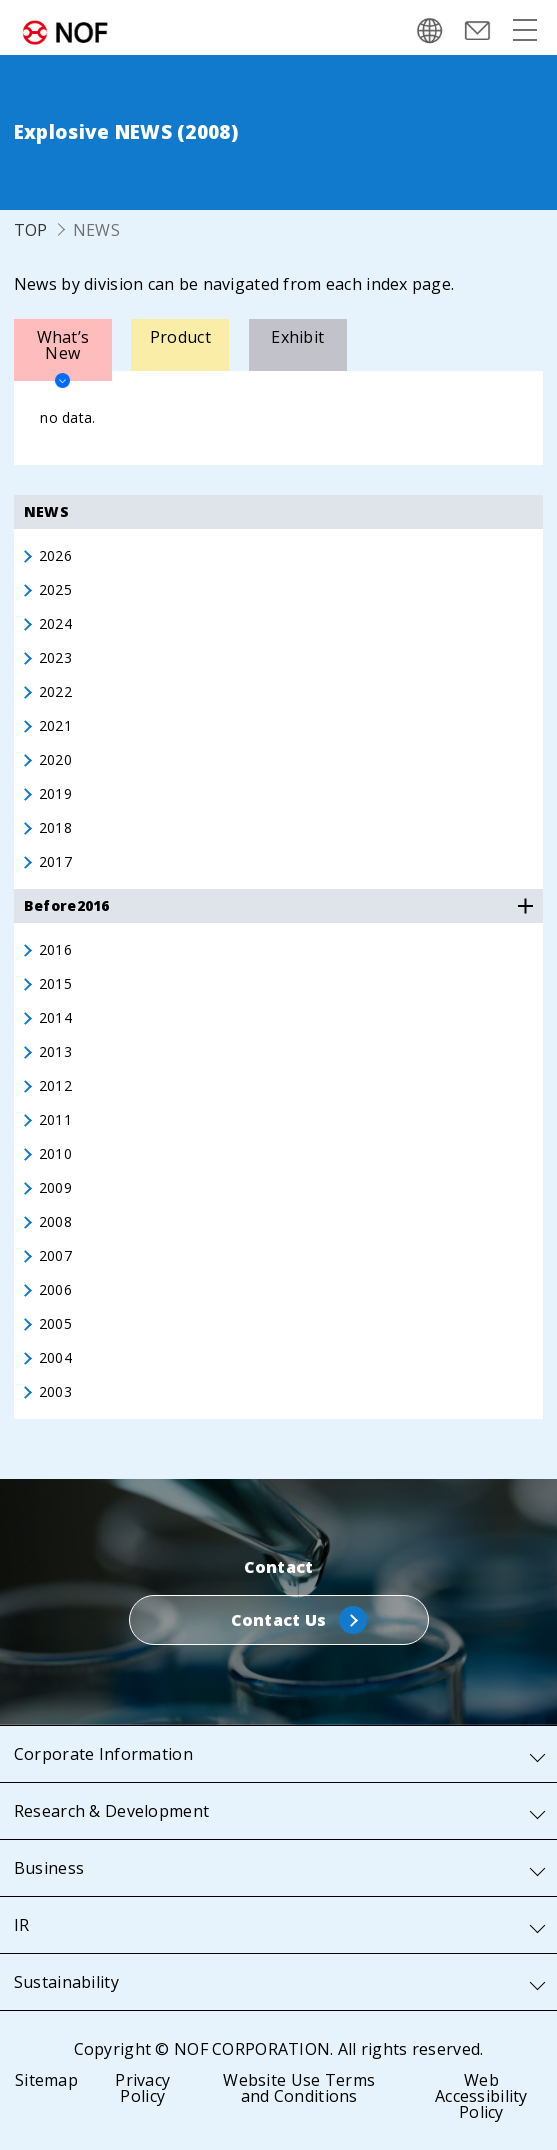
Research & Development (111, 1811)
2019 (55, 794)
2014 (55, 1018)
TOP (31, 230)
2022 (55, 692)
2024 (55, 624)
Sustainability (66, 1982)
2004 (55, 1358)
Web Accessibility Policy (481, 2096)
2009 (55, 1188)
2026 (55, 556)
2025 (55, 590)
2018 (55, 828)
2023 (55, 658)
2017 (55, 862)
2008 (55, 1222)
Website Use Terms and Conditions (299, 2088)
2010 (55, 1154)
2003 (55, 1392)
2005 (55, 1324)
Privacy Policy (142, 2088)
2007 (55, 1256)
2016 (55, 950)
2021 (55, 726)
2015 (55, 984)
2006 (55, 1290)
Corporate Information (103, 1754)
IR (22, 1925)
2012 (55, 1086)
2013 (55, 1052)
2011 (55, 1120)
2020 (55, 760)
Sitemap (46, 2080)
